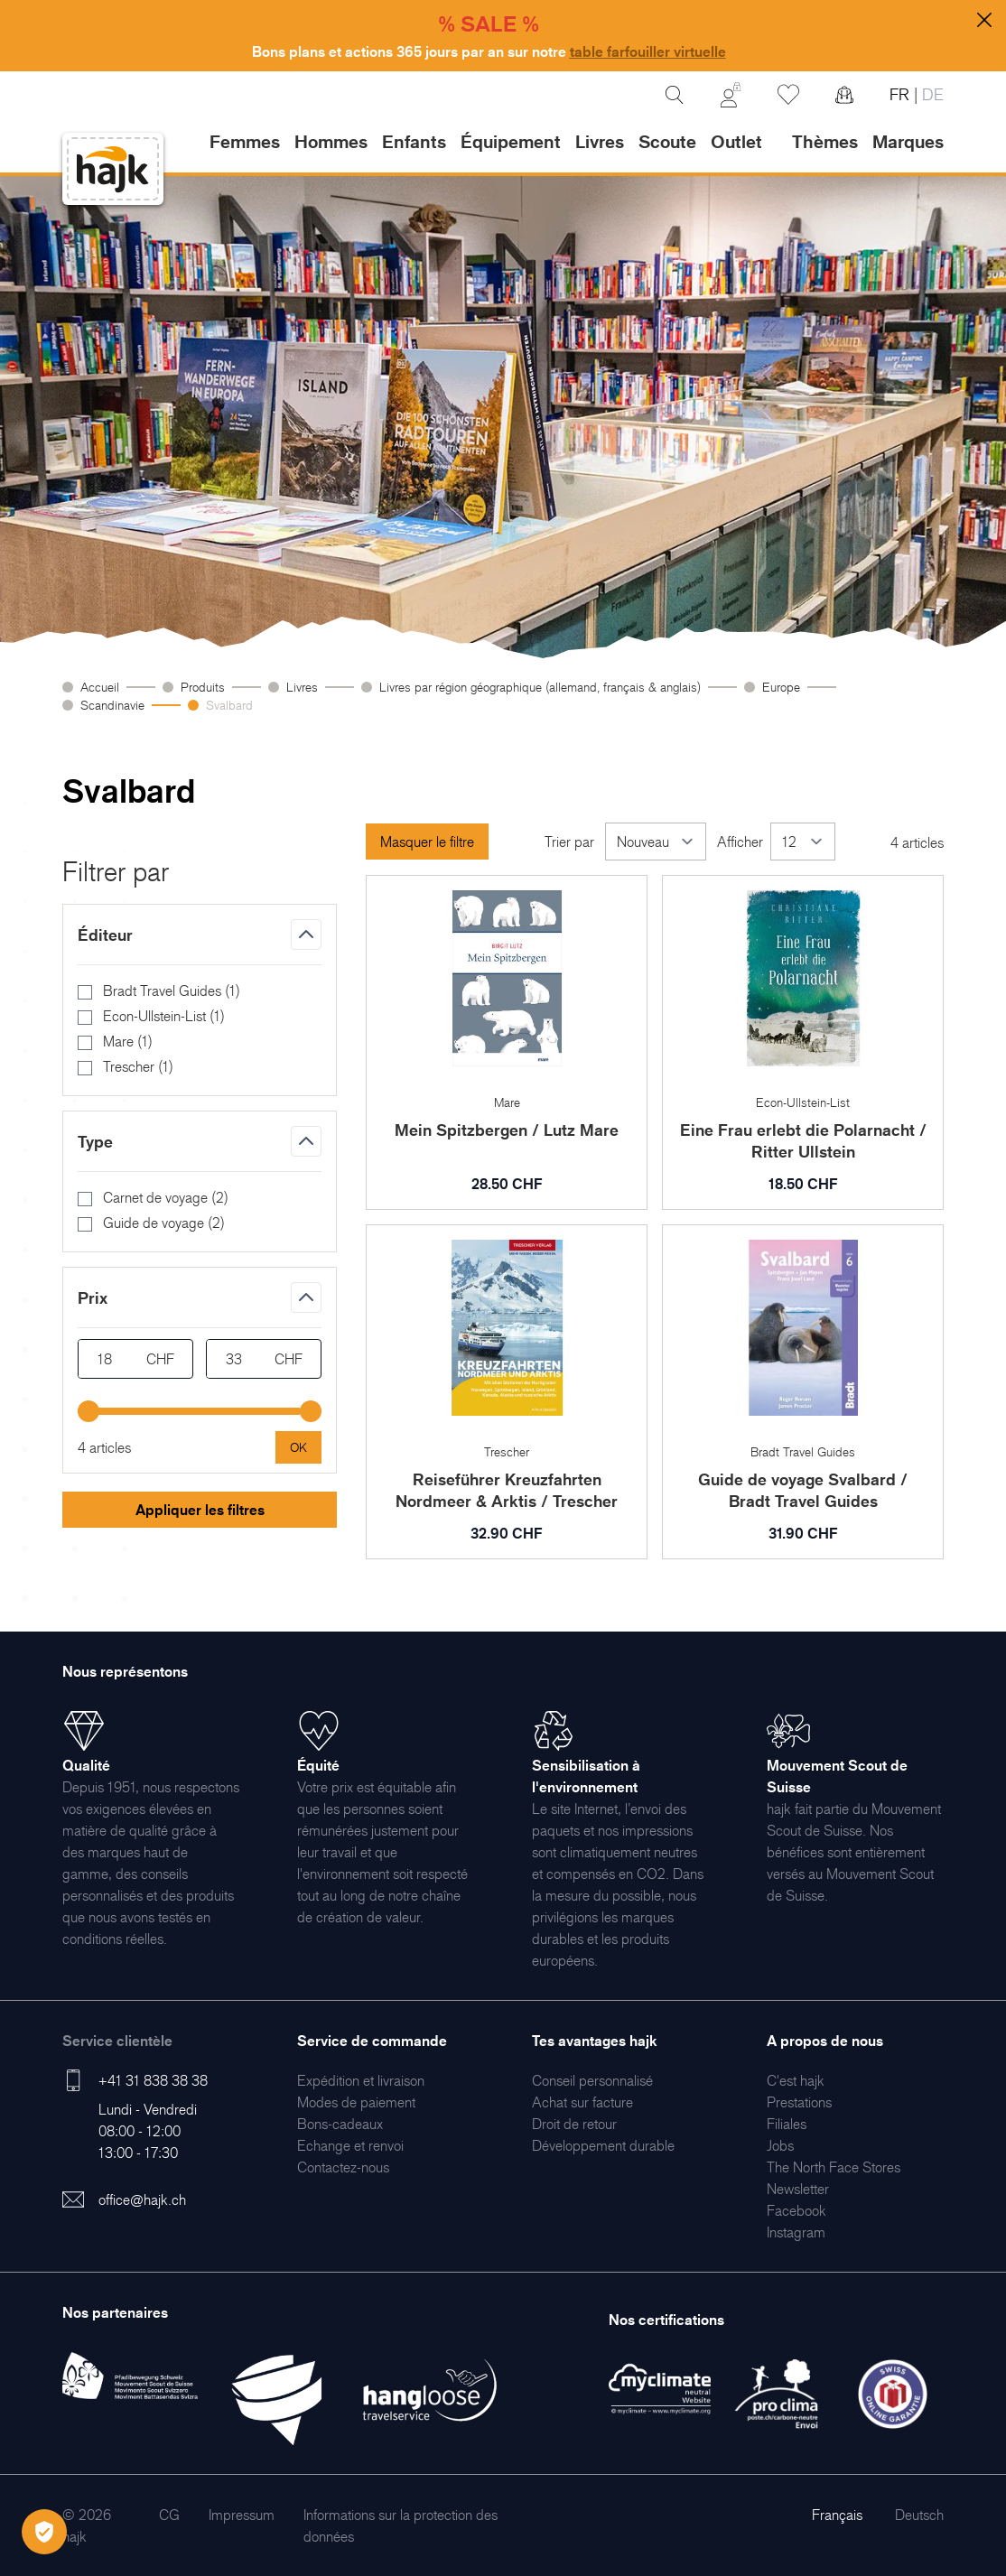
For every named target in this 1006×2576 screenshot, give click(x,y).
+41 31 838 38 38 (153, 2080)
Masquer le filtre (427, 841)
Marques (908, 142)
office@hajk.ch (142, 2199)
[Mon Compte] (730, 94)
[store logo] (113, 169)
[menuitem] (360, 2080)
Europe (781, 686)
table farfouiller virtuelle (648, 51)
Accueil (99, 686)
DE (931, 94)
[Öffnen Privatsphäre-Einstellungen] (44, 2531)
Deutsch (919, 2515)
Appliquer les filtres (200, 1510)
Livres (302, 686)
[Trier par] (655, 841)
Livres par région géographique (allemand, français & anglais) (540, 686)
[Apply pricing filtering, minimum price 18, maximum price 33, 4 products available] (298, 1447)
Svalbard (229, 704)
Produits (203, 686)
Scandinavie (112, 704)
